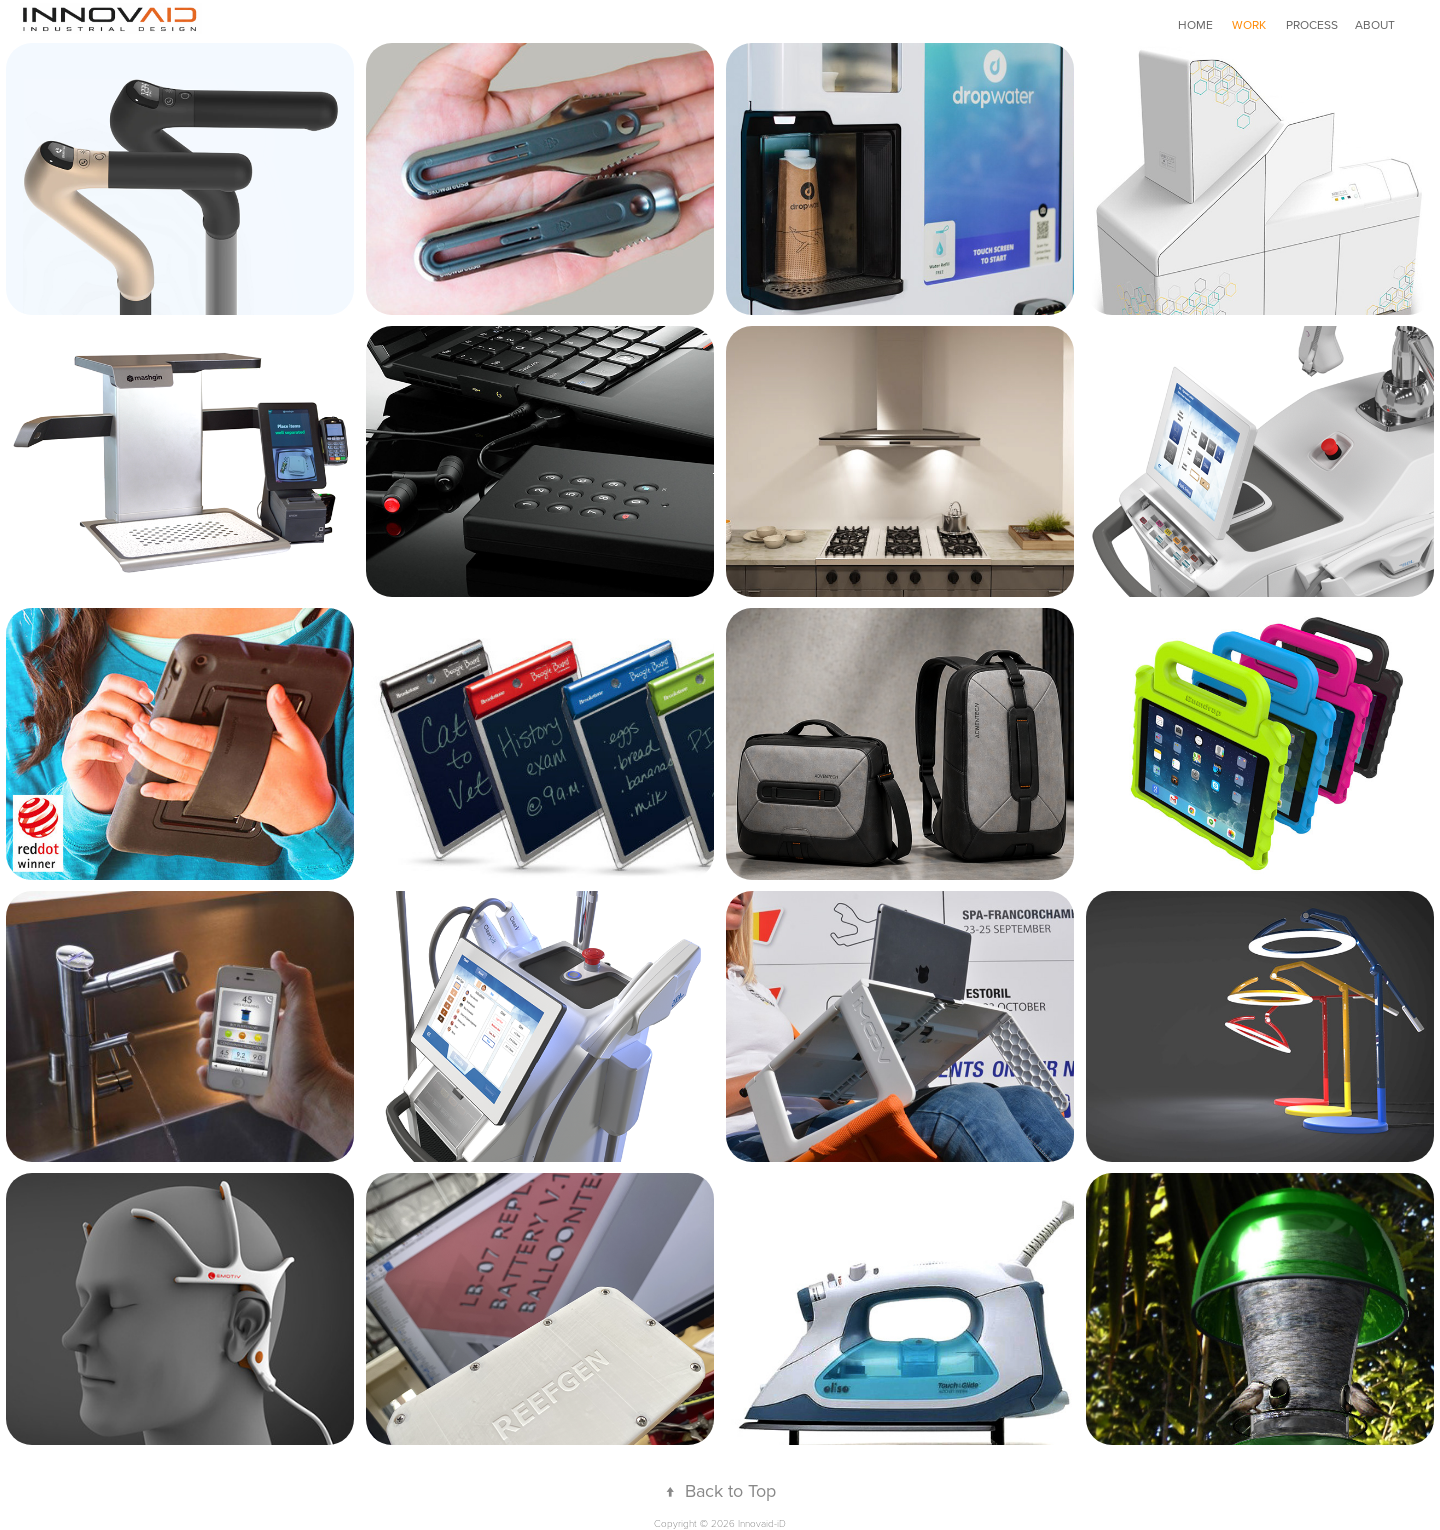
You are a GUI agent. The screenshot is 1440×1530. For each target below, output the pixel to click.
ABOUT (1375, 24)
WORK (1249, 24)
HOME (1195, 24)
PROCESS (1312, 24)
